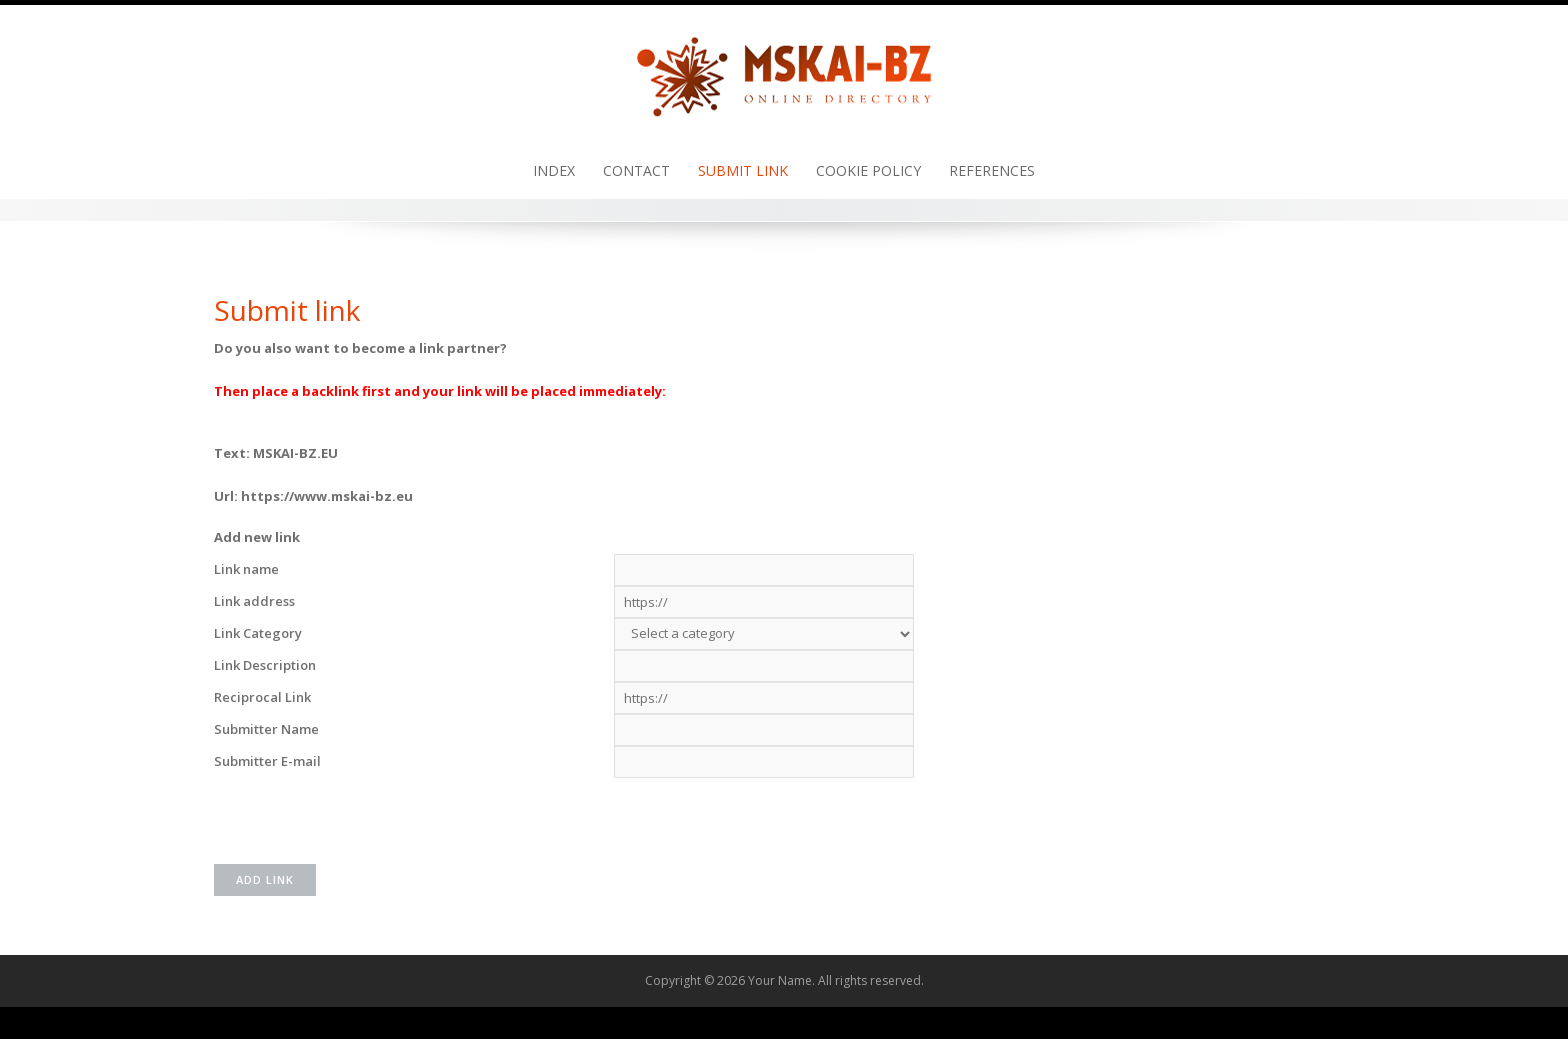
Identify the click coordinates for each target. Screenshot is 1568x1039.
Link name (246, 569)
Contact (636, 170)
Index (554, 170)
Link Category (258, 633)
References (992, 170)
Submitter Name (266, 729)
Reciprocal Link (262, 697)
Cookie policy (868, 170)
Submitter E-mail (267, 761)
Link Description (265, 665)
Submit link (743, 170)
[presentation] (766, 817)
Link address (254, 601)
